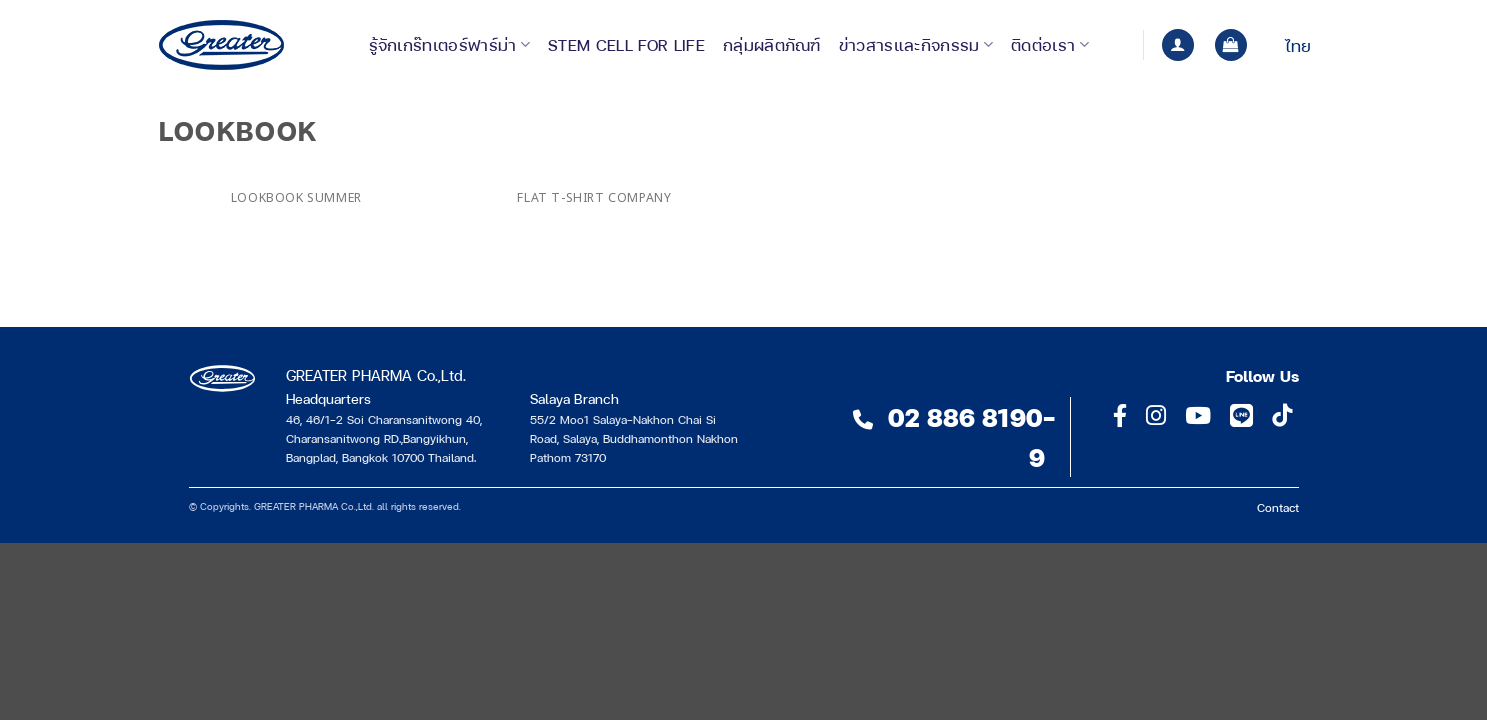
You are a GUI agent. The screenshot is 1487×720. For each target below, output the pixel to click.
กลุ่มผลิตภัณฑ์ (772, 44)
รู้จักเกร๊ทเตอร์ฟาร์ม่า (450, 44)
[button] (1178, 45)
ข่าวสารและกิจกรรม (916, 44)
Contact (1278, 507)
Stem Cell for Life (626, 44)
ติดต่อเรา (1050, 44)
